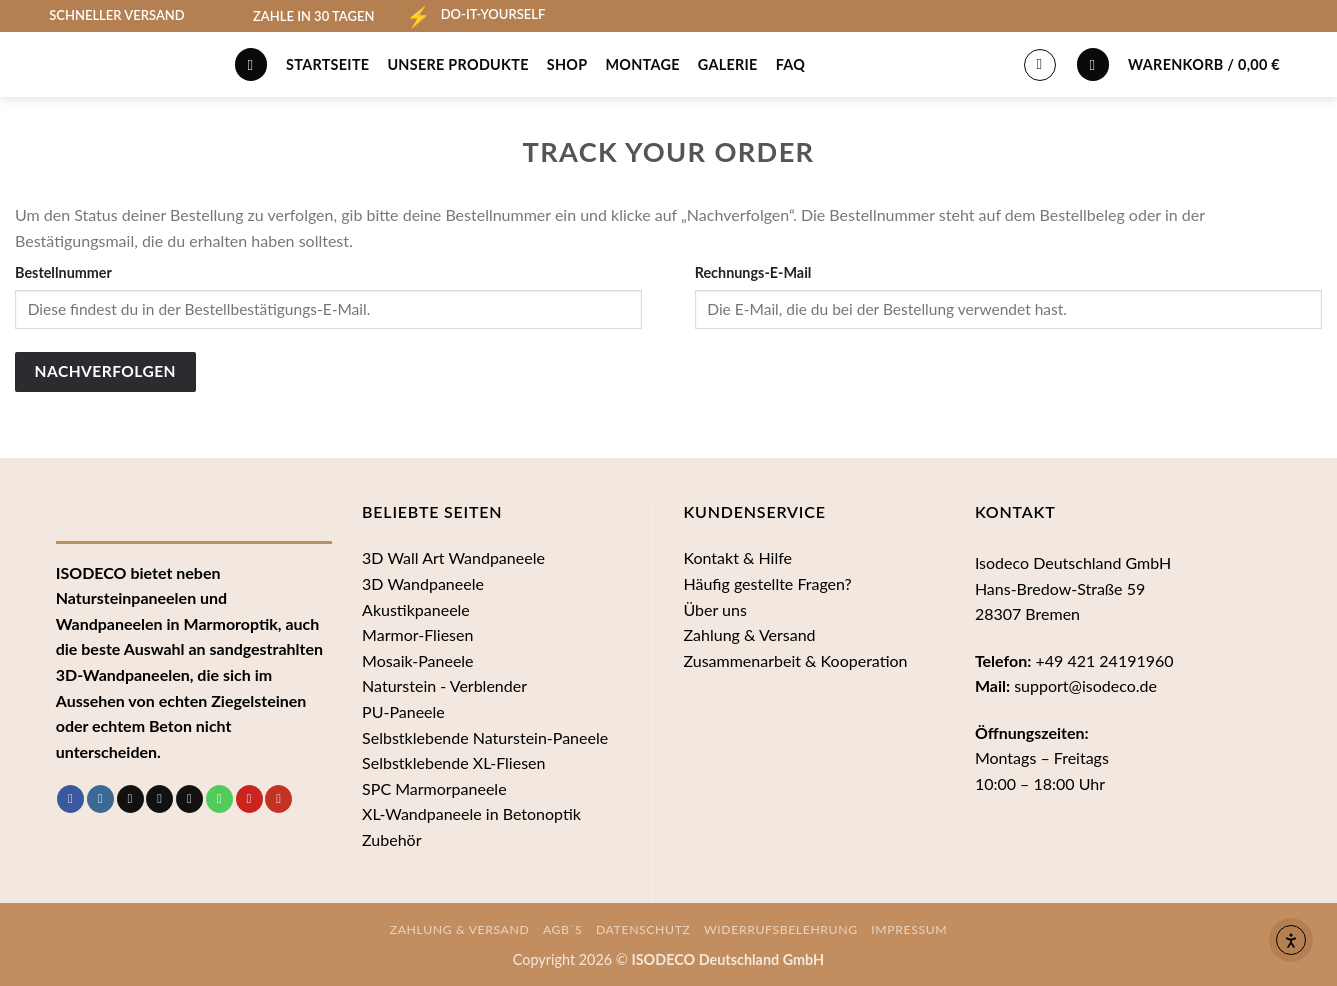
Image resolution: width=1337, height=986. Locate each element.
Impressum (909, 929)
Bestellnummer (63, 272)
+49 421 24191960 (1104, 660)
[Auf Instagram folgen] (100, 799)
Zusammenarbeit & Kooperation (795, 660)
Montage (642, 64)
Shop (567, 64)
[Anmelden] (1040, 65)
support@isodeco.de (1085, 685)
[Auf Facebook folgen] (70, 799)
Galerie (728, 64)
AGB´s (563, 929)
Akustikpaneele (416, 609)
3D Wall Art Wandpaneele (453, 557)
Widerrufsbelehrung (781, 929)
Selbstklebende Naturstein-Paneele (485, 737)
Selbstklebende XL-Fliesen (453, 762)
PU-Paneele (403, 711)
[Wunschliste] (1093, 64)
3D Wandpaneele (423, 583)
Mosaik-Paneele (417, 660)
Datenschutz (643, 929)
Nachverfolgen (105, 371)
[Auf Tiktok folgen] (130, 799)
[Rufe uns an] (219, 799)
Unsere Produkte (457, 64)
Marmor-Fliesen (417, 634)
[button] (1225, 64)
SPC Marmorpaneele (434, 788)
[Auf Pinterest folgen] (249, 799)
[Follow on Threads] (159, 799)
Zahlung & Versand (749, 634)
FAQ (790, 64)
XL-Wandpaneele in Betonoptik (471, 813)
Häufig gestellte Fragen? (767, 583)
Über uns (714, 609)
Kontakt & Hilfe (737, 557)
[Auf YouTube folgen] (278, 799)
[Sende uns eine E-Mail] (189, 799)
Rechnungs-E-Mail (753, 272)
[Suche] (251, 64)
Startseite (327, 64)
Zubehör (391, 839)
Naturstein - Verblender (444, 685)
